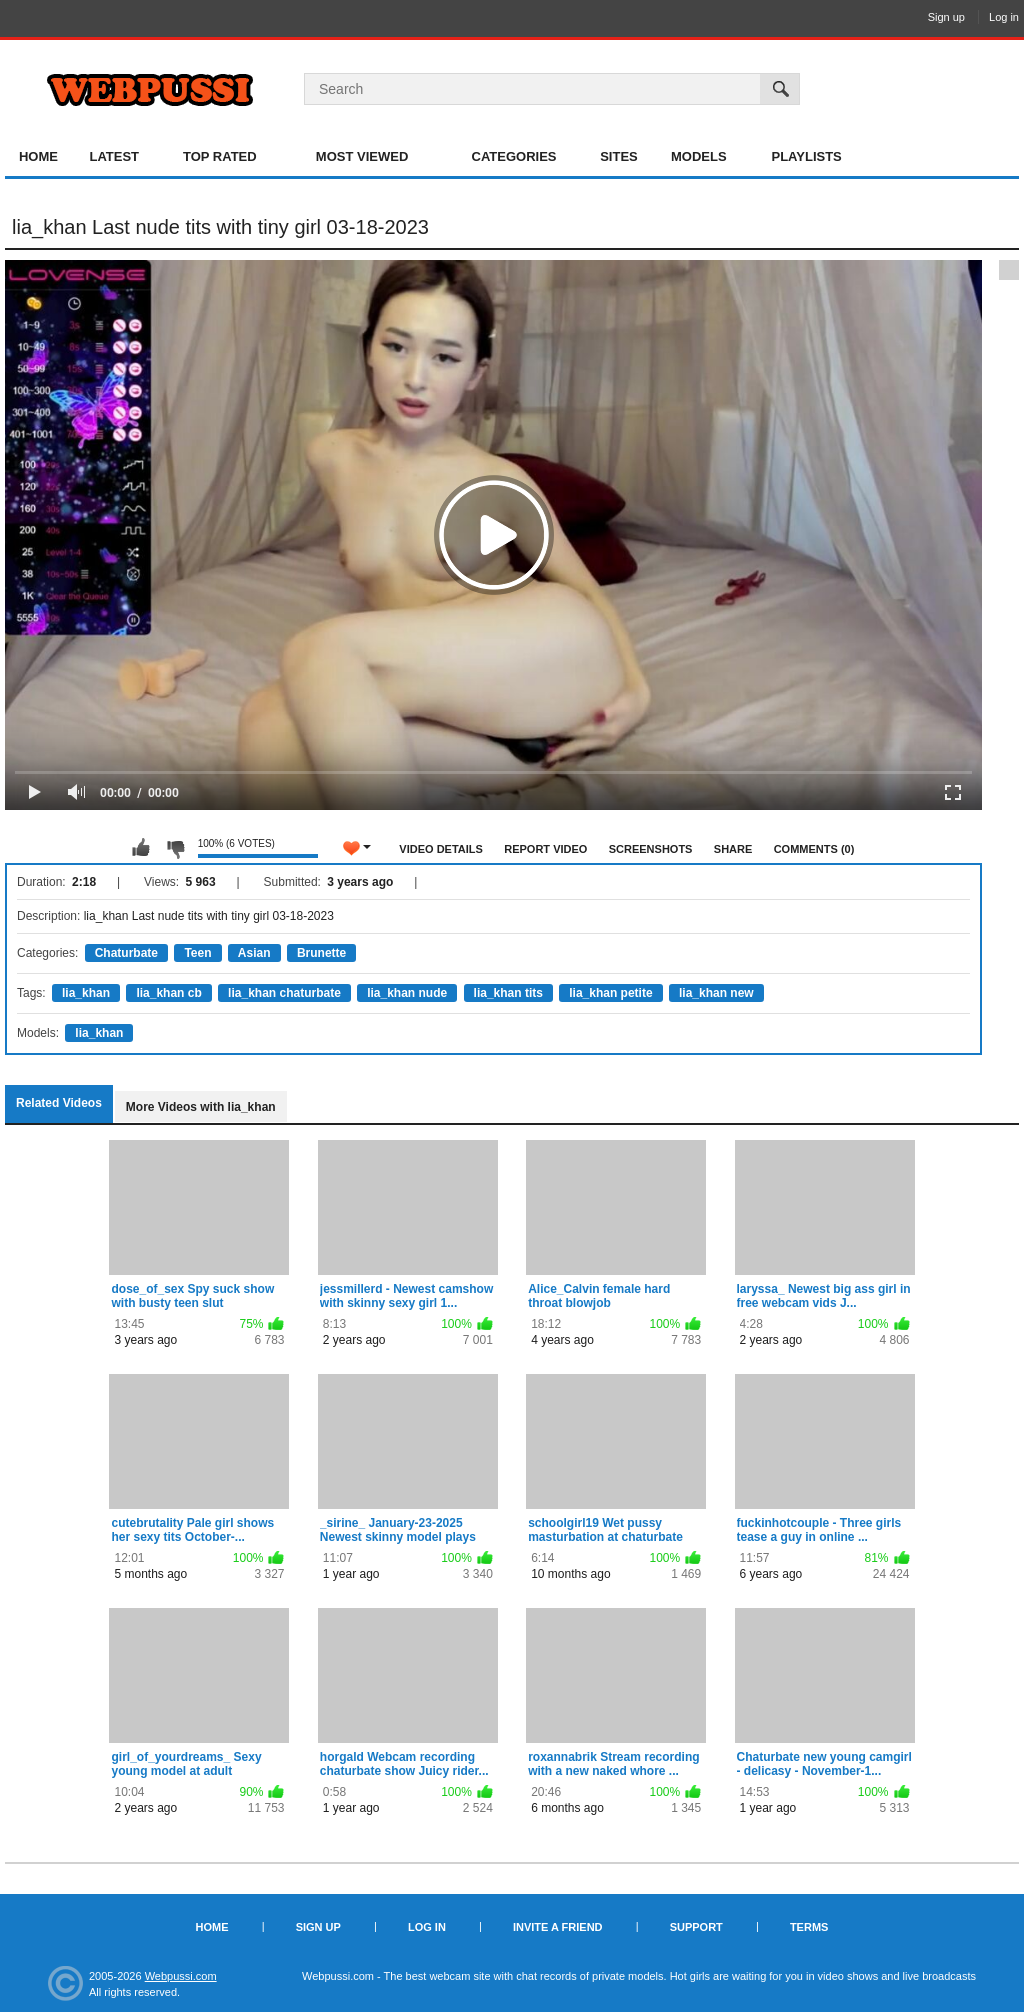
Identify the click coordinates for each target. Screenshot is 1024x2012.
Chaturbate (126, 953)
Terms (809, 1927)
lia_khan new (716, 993)
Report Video (545, 849)
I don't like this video (175, 848)
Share (733, 849)
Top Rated (220, 156)
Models (699, 156)
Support (696, 1927)
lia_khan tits (508, 993)
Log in (1004, 17)
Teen (197, 953)
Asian (254, 953)
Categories (514, 156)
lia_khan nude (407, 993)
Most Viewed (362, 156)
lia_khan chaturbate (284, 993)
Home (38, 156)
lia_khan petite (610, 993)
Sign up (946, 17)
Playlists (806, 156)
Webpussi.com (181, 1976)
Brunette (321, 953)
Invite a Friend (558, 1927)
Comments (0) (814, 849)
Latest (114, 156)
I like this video (141, 848)
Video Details (441, 849)
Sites (619, 156)
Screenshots (651, 849)
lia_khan (86, 993)
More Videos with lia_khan (201, 1107)
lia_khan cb (168, 993)
